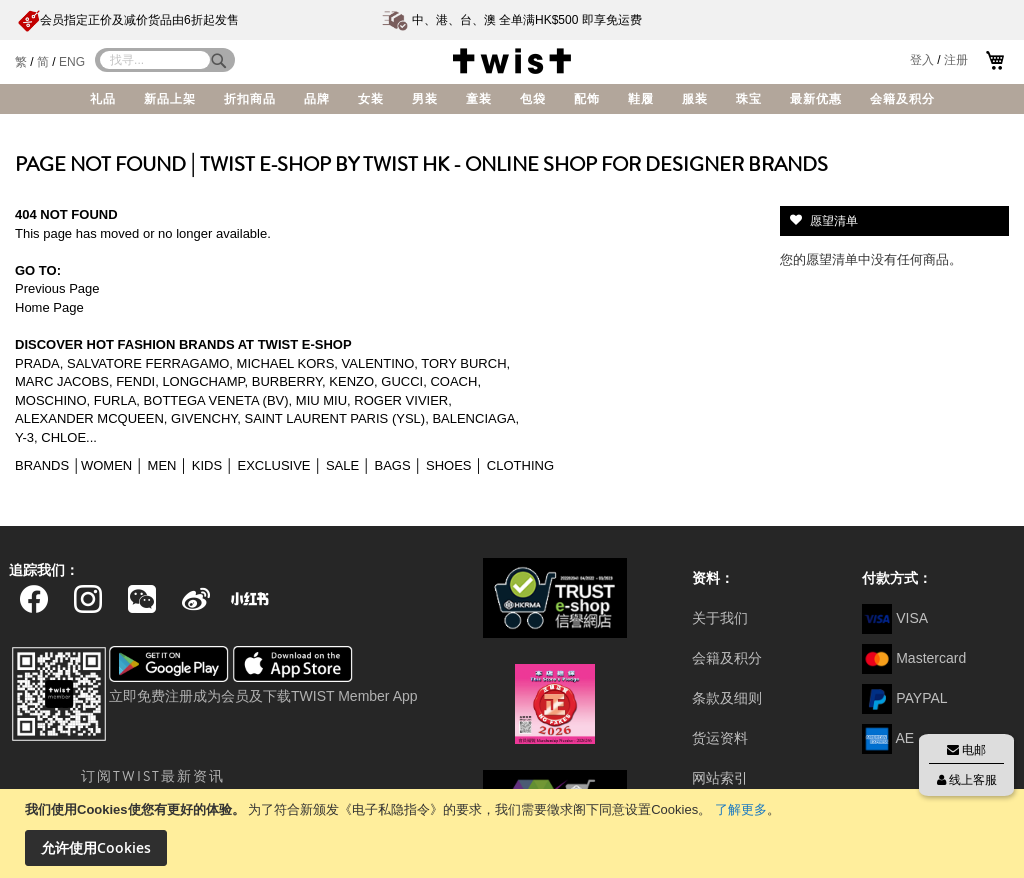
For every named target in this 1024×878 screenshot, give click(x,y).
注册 (956, 60)
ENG (72, 62)
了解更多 (741, 809)
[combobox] (155, 60)
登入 (922, 60)
